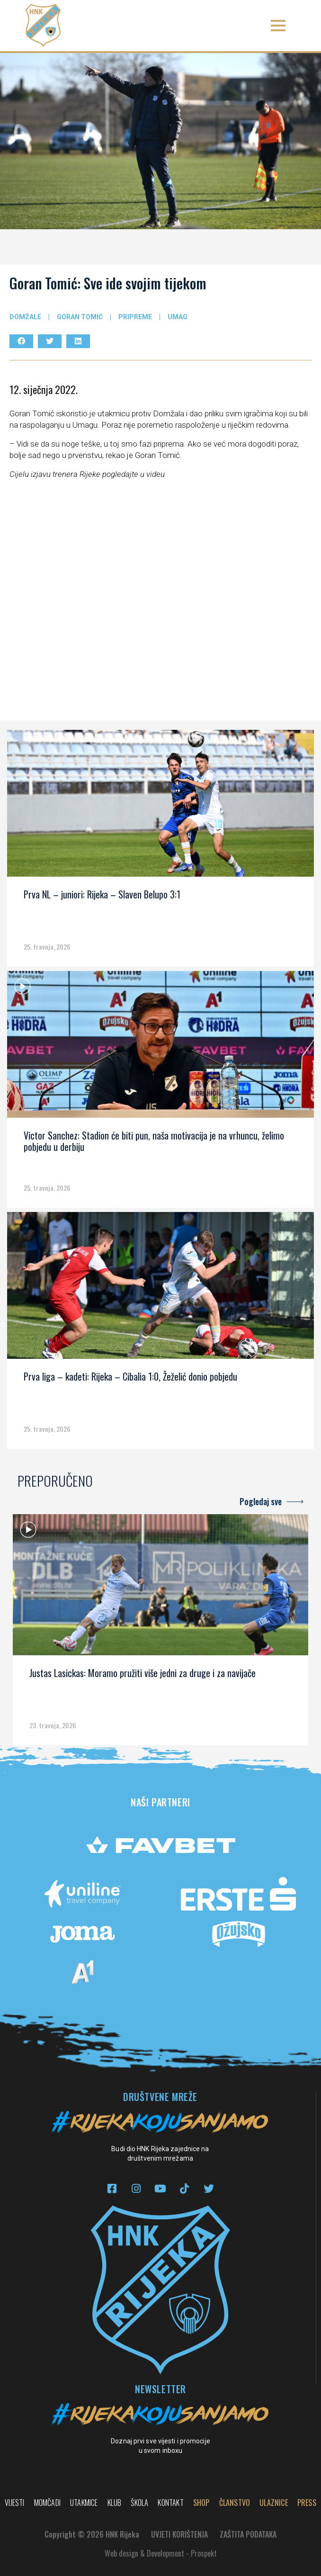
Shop (201, 2502)
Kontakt (170, 2502)
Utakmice (84, 2502)
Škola (139, 2502)
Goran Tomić (80, 317)
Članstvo (234, 2502)
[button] (278, 25)
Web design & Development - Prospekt (161, 2553)
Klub (114, 2502)
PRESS (306, 2502)
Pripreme (135, 317)
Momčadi (47, 2502)
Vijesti (14, 2502)
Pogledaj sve (261, 1501)
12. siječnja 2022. (43, 389)
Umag (177, 317)
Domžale (25, 317)
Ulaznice (273, 2502)
